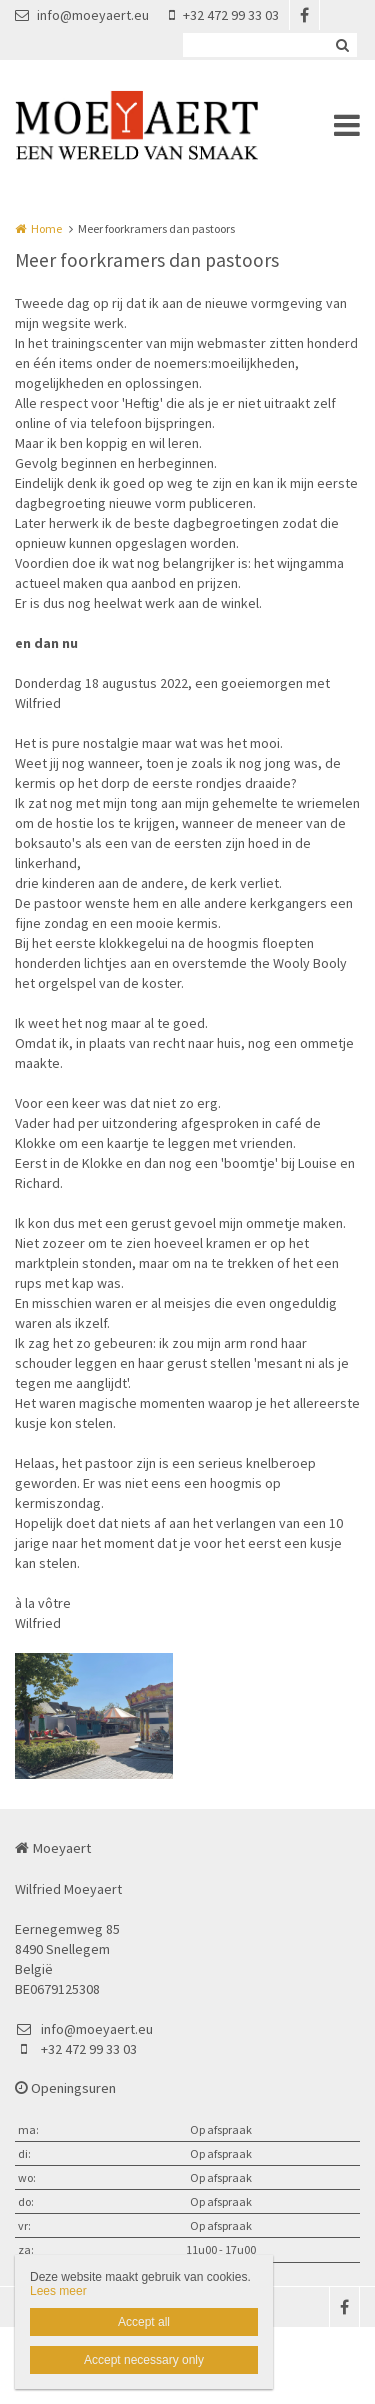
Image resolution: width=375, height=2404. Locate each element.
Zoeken (342, 45)
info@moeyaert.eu (82, 15)
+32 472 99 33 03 (224, 15)
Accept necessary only (144, 2360)
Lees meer (58, 2291)
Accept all (144, 2322)
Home (46, 228)
